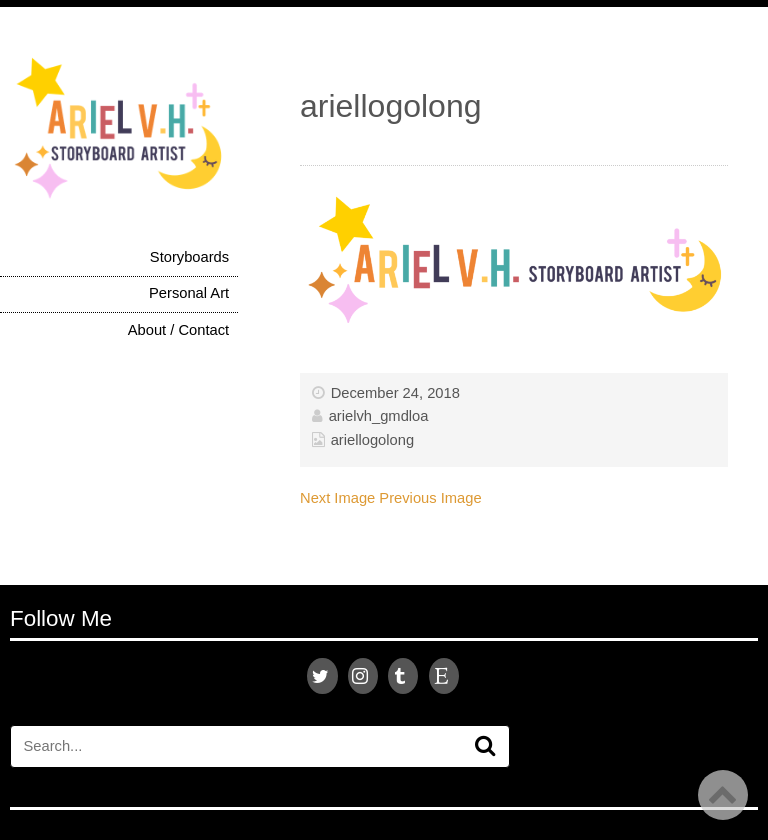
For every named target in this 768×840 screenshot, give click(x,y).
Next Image (337, 498)
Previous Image (430, 498)
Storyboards (189, 257)
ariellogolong (372, 440)
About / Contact (178, 330)
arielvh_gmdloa (379, 416)
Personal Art (189, 293)
